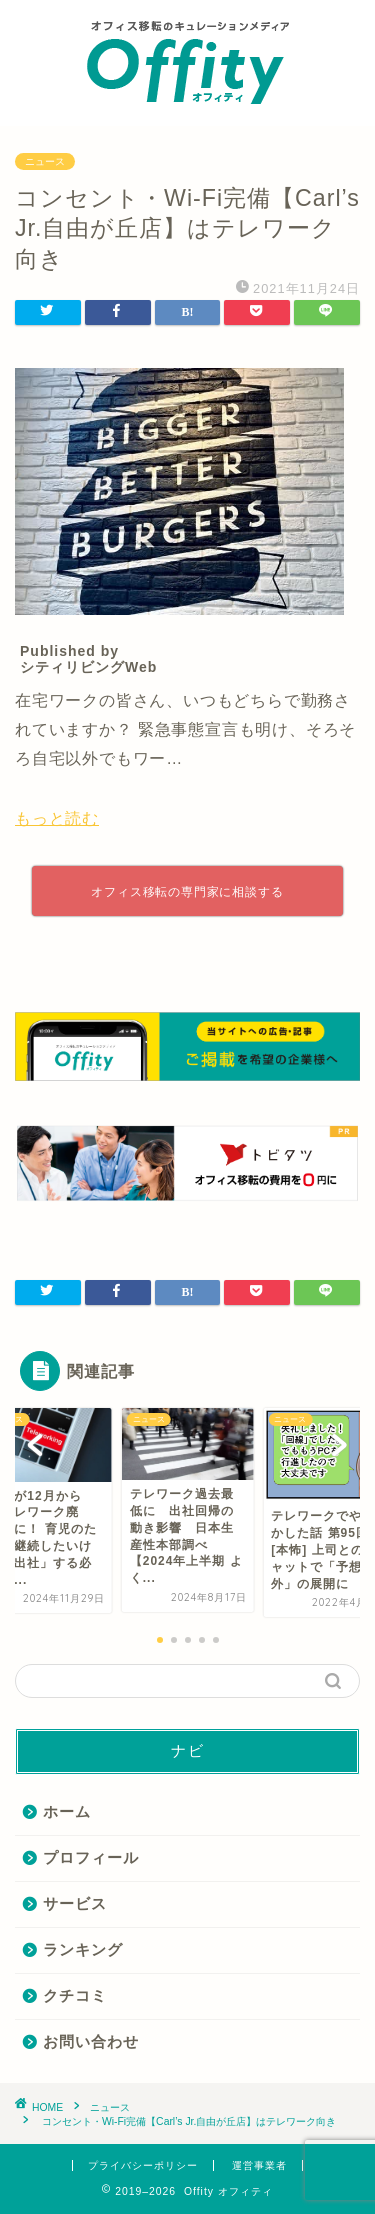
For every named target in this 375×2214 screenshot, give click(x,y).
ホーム (67, 1811)
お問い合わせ (91, 2041)
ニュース (45, 161)
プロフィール (91, 1857)
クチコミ (75, 1995)
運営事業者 (259, 2165)
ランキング (83, 1949)
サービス (75, 1903)
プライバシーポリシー (143, 2165)
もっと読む (57, 818)
